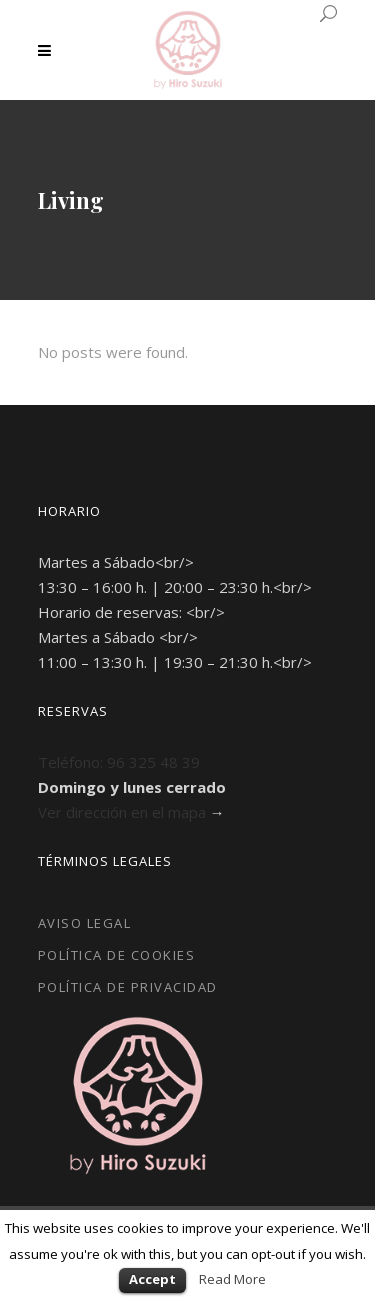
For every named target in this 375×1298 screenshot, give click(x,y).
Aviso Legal (85, 923)
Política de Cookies (117, 955)
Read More (232, 1279)
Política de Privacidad (128, 987)
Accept (152, 1279)
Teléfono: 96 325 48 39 (119, 762)
